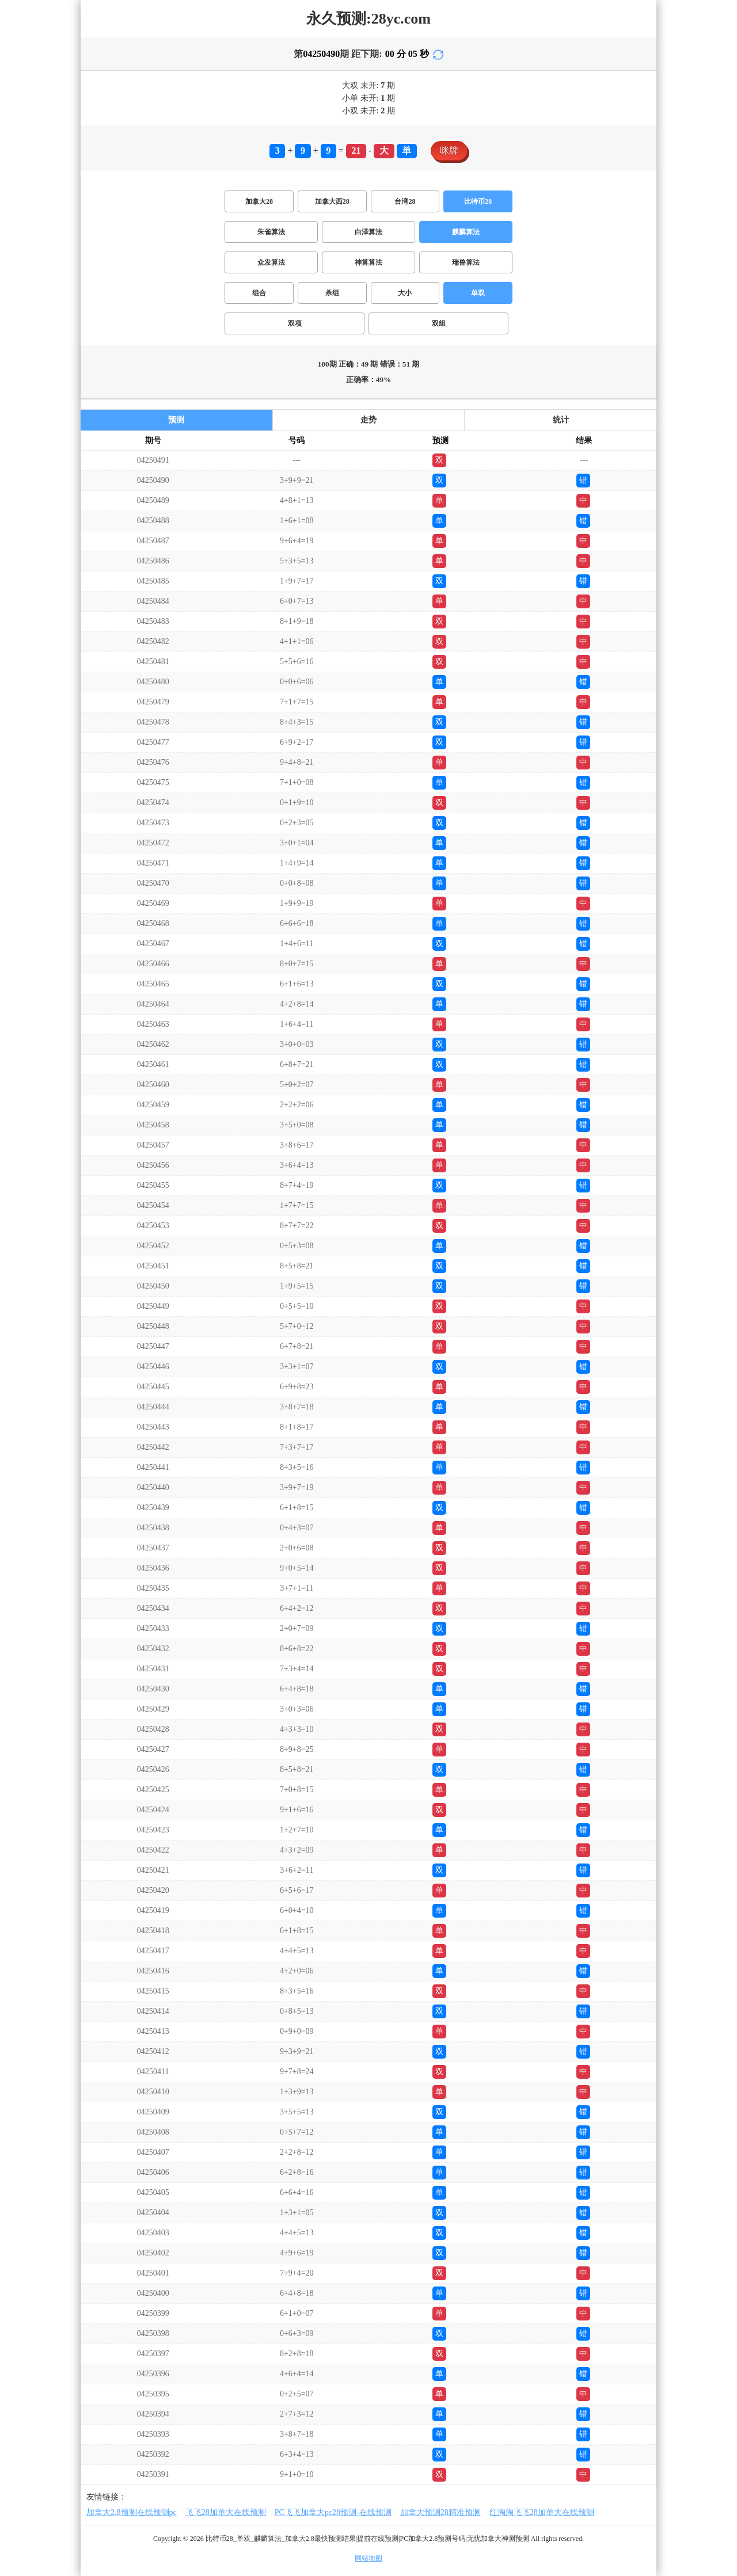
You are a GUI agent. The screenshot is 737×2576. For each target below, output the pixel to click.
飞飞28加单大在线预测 (225, 2512)
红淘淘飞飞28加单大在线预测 (541, 2512)
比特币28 (478, 201)
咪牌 (449, 150)
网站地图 (368, 2558)
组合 (259, 293)
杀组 (332, 293)
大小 (405, 293)
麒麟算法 (466, 232)
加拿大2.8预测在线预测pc (131, 2512)
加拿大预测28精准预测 (440, 2512)
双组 (439, 323)
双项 (295, 323)
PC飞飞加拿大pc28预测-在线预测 (333, 2512)
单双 (478, 293)
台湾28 (404, 201)
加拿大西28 (332, 201)
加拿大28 (259, 201)
